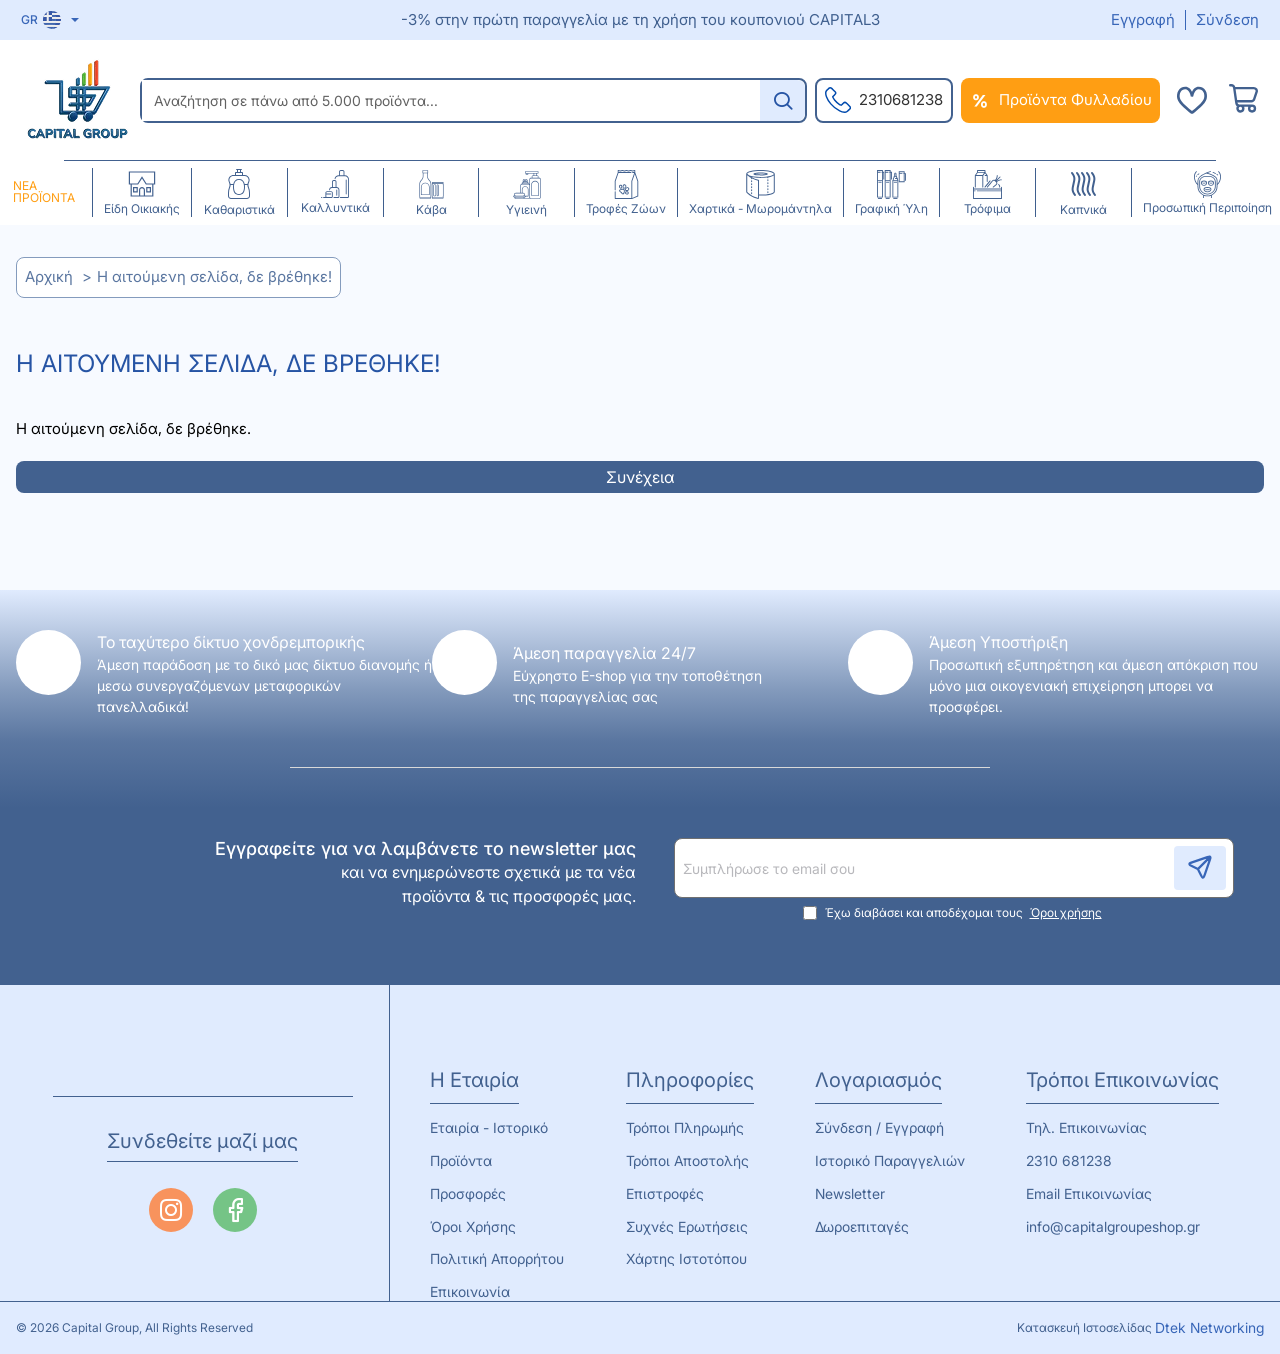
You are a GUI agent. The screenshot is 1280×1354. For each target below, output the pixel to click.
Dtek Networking (1205, 1325)
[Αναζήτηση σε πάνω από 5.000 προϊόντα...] (782, 100)
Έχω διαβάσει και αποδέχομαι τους (954, 896)
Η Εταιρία (474, 1063)
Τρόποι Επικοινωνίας (1127, 1063)
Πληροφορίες (691, 1063)
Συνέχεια (640, 477)
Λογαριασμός (876, 1063)
